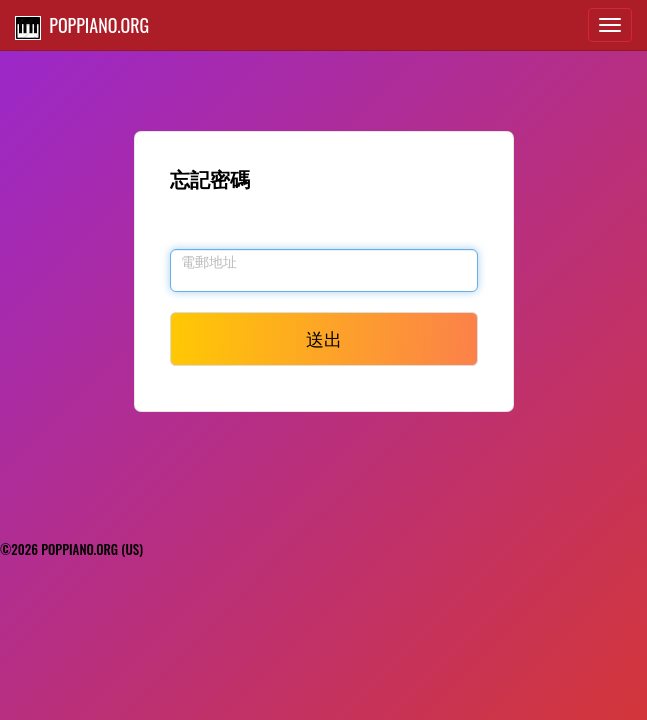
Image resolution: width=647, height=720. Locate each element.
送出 (324, 338)
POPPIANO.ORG (82, 26)
